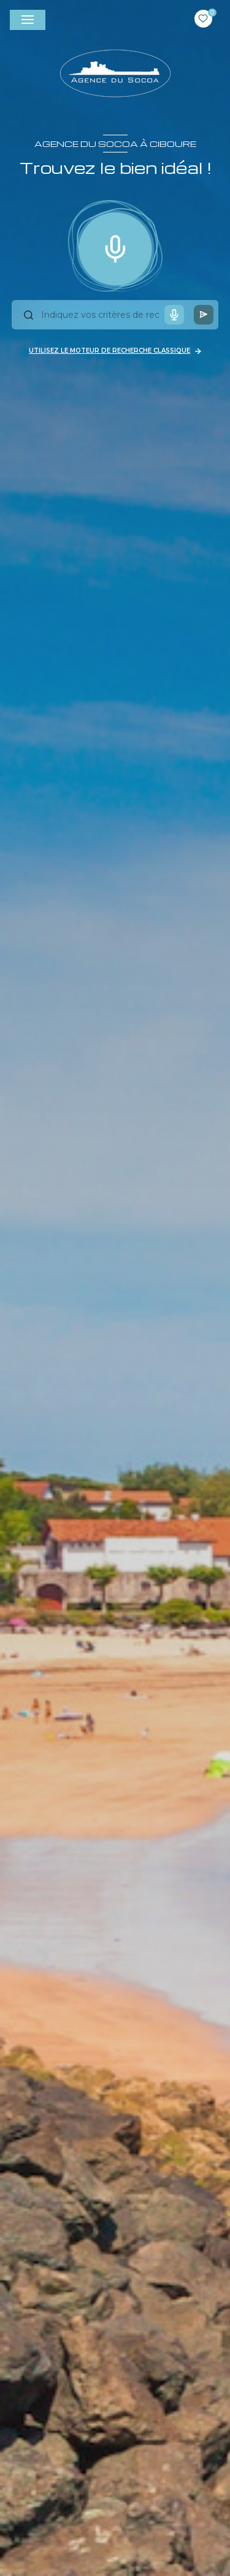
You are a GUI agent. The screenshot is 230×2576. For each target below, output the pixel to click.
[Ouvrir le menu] (27, 20)
